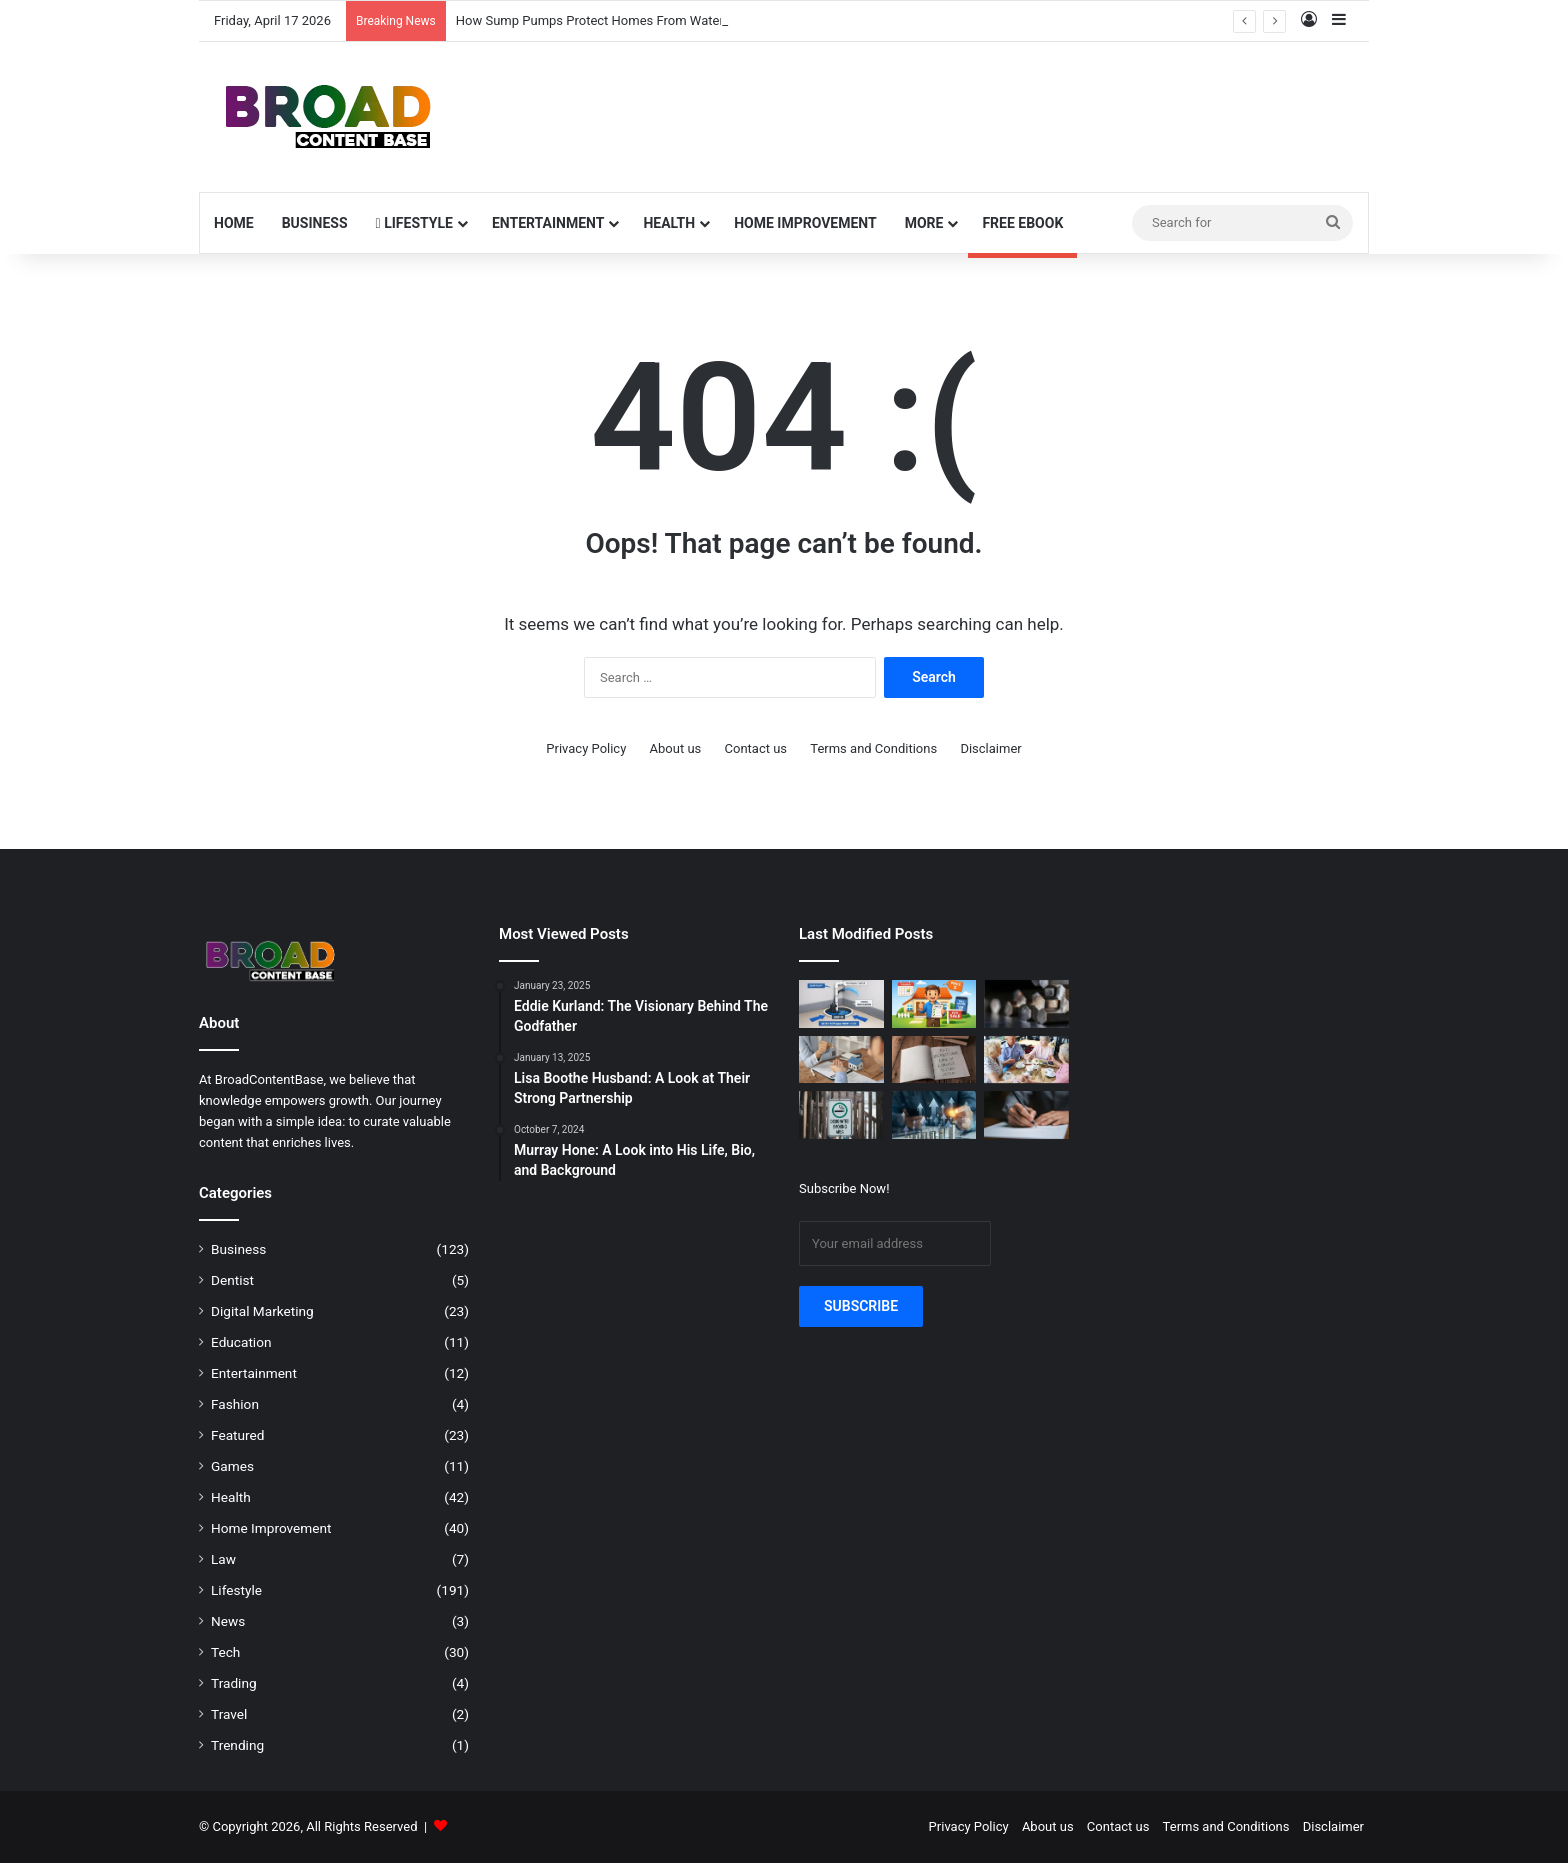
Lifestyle (414, 223)
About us (676, 748)
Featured (237, 1435)
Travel (229, 1714)
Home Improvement (805, 223)
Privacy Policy (586, 748)
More (924, 223)
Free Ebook (1022, 223)
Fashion (235, 1404)
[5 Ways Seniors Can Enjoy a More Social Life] (1026, 1060)
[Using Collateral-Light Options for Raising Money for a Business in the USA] (934, 1115)
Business (315, 223)
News (228, 1621)
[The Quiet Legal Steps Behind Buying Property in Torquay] (841, 1060)
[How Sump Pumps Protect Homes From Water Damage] (841, 1004)
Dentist (232, 1280)
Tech (225, 1652)
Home (234, 223)
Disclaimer (990, 748)
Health (669, 223)
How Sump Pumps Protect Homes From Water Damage (616, 20)
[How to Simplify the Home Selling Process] (934, 1004)
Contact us (756, 748)
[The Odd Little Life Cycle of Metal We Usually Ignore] (1026, 1004)
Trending (237, 1745)
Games (232, 1466)
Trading (234, 1683)
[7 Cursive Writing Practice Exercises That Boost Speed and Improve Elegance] (1026, 1115)
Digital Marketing (262, 1311)
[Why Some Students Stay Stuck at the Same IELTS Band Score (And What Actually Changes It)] (934, 1060)
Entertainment (548, 223)
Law (223, 1559)
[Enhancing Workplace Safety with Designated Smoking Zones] (841, 1115)
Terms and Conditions (873, 748)
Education (241, 1342)
